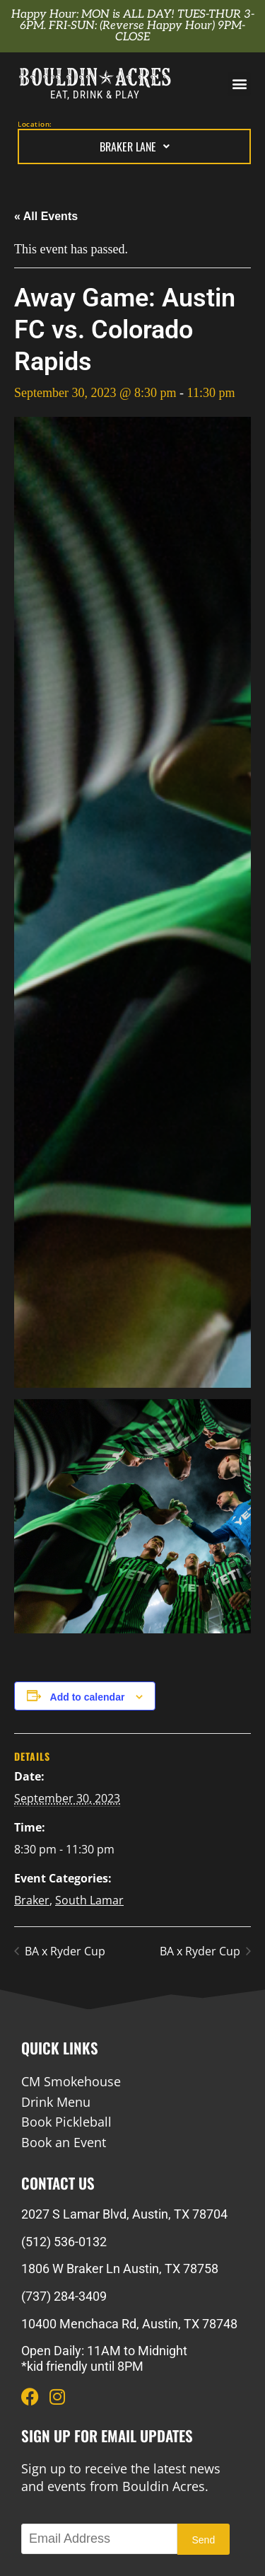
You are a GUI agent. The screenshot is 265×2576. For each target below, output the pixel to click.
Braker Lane (135, 146)
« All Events (46, 216)
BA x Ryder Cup (63, 1951)
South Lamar (89, 1900)
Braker (31, 1900)
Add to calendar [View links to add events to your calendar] (87, 1697)
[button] (239, 84)
